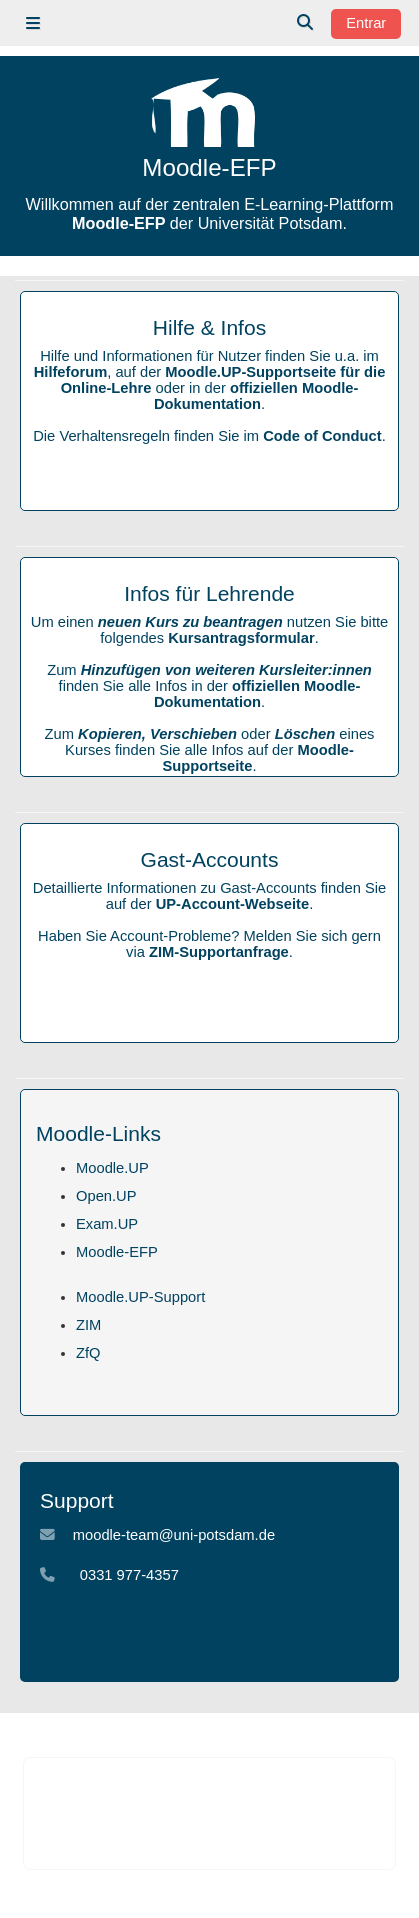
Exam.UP (107, 1224)
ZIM (88, 1325)
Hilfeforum (71, 372)
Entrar (366, 23)
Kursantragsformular (241, 638)
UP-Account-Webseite (232, 904)
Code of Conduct (322, 436)
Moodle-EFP (117, 1252)
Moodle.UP (112, 1168)
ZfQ (88, 1353)
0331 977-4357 (129, 1575)
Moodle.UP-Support (140, 1297)
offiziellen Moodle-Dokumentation (256, 396)
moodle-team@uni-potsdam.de (174, 1535)
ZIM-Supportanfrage (219, 952)
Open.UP (106, 1196)
